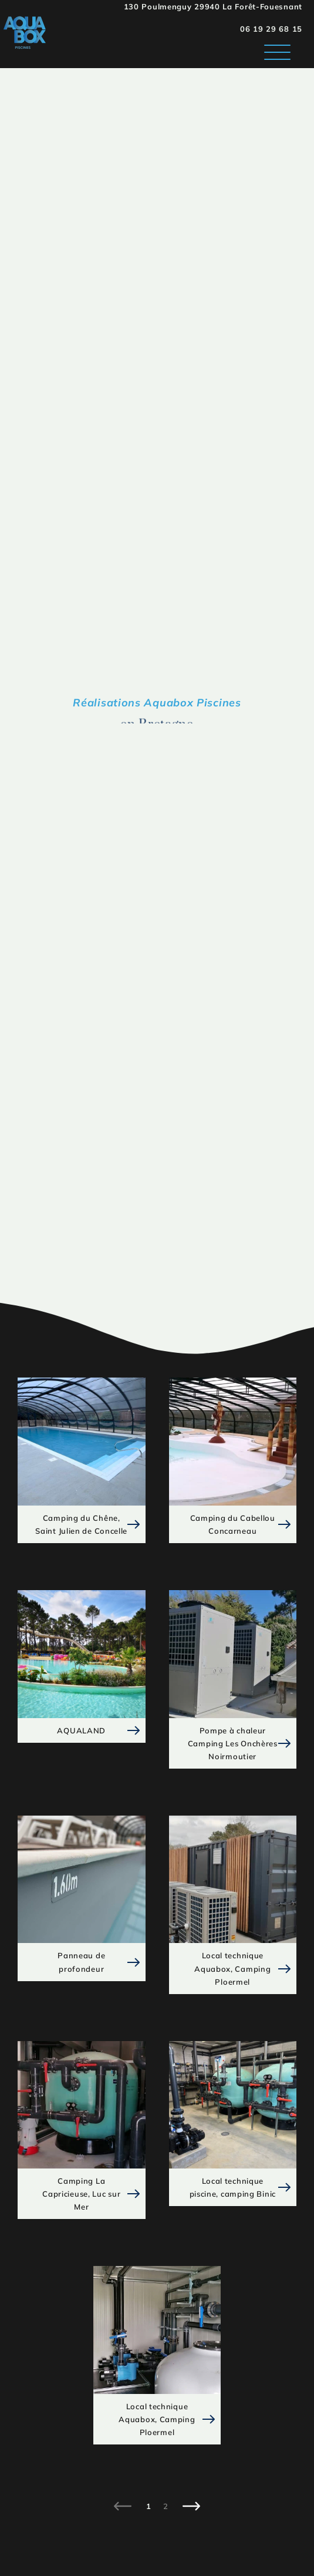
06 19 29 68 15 (271, 28)
